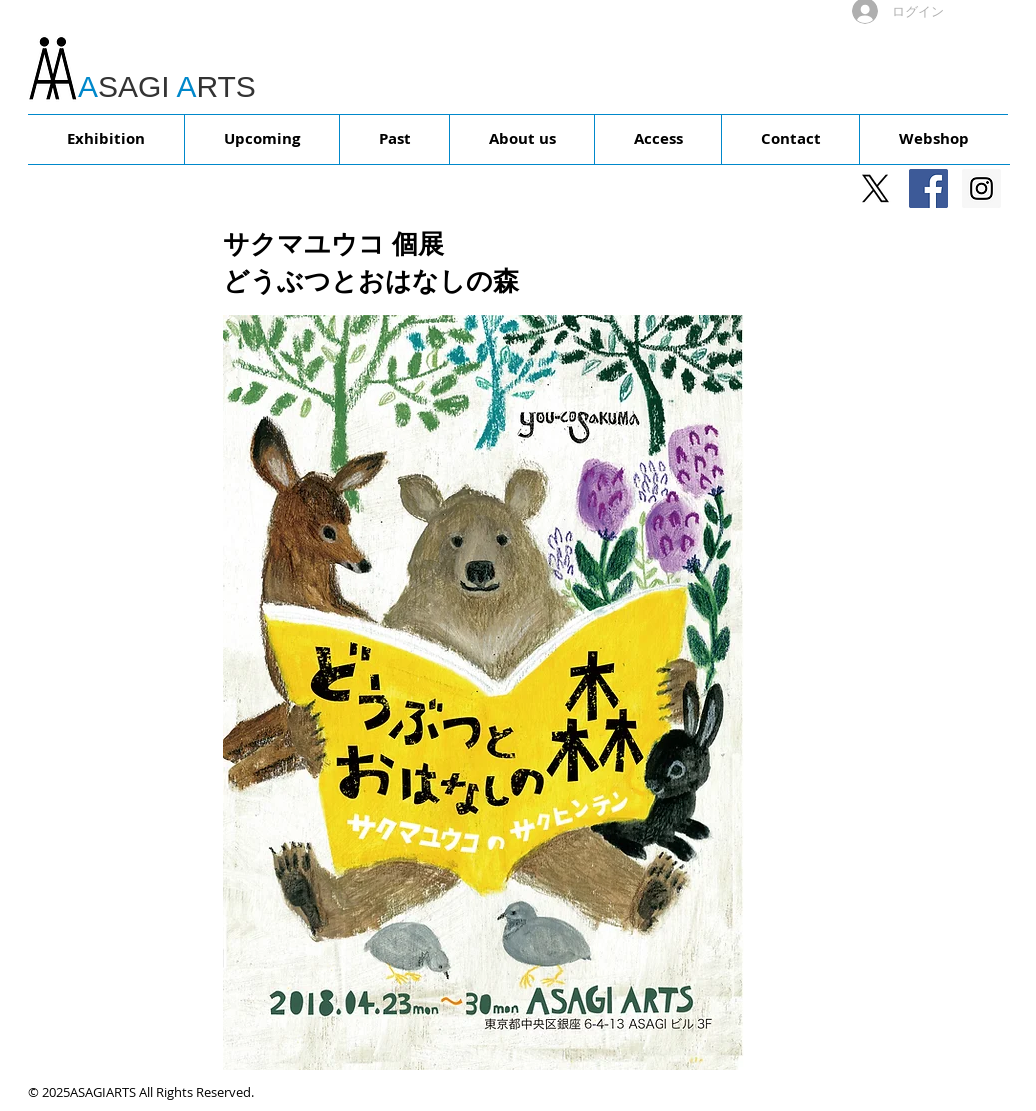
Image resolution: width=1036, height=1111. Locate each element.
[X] (875, 188)
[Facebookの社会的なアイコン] (928, 188)
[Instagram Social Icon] (981, 188)
